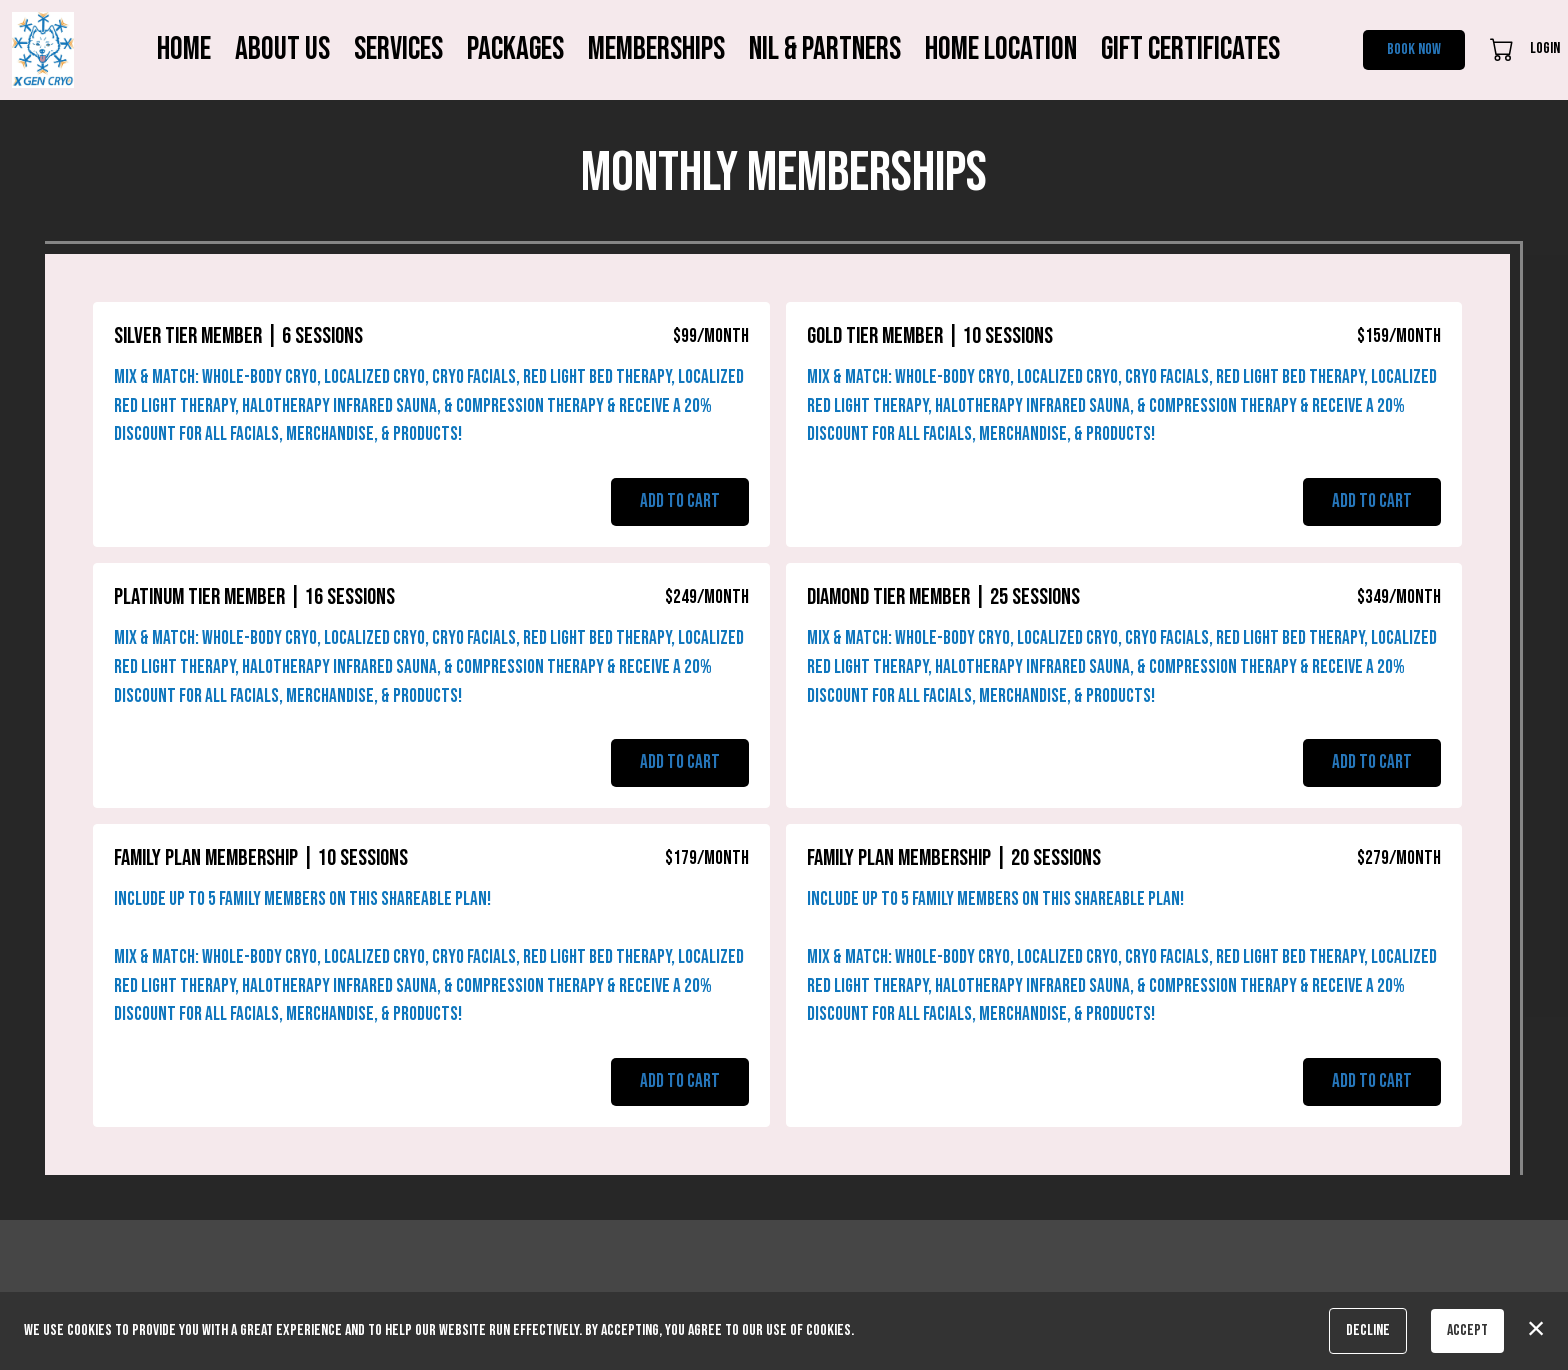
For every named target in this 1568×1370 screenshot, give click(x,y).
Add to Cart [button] (680, 501)
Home (184, 49)
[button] (1503, 49)
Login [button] (1545, 48)
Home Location (1001, 49)
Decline (1368, 1330)
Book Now (1414, 49)
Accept (1467, 1330)
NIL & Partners (825, 49)
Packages (515, 49)
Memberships (656, 49)
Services (398, 49)
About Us (282, 49)
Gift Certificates (1190, 49)
